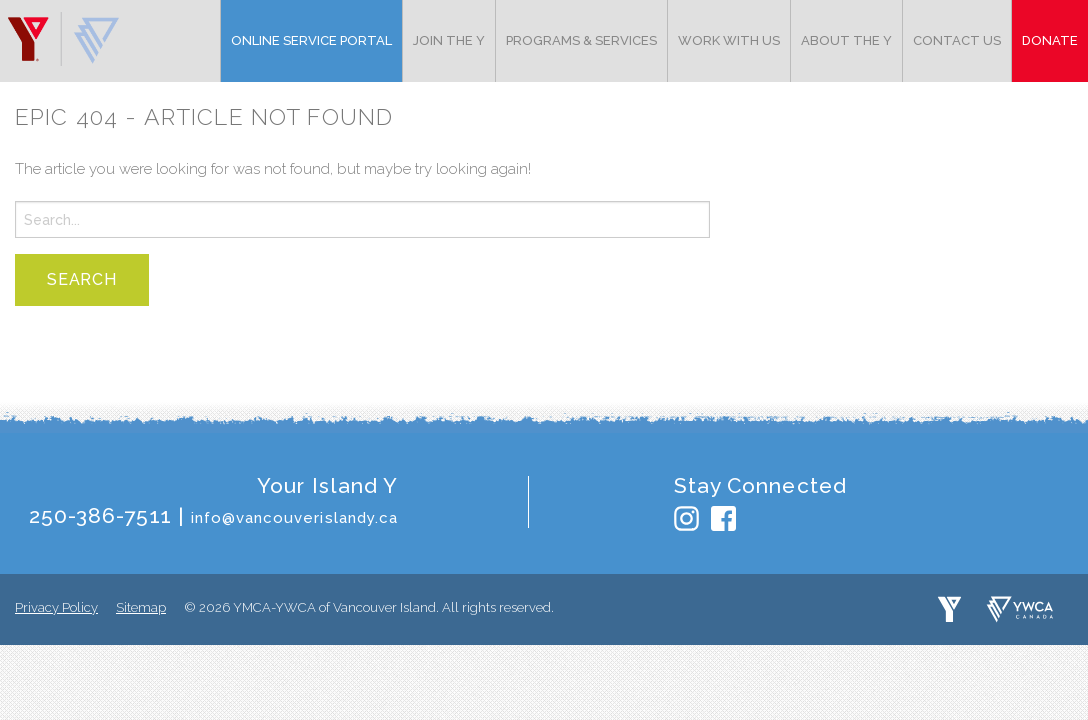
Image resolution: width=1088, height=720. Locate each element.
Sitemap (141, 607)
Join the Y (449, 40)
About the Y (846, 40)
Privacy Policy (56, 607)
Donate (1050, 40)
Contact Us (957, 40)
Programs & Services (581, 40)
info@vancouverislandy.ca (294, 518)
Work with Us (729, 40)
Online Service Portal (311, 40)
